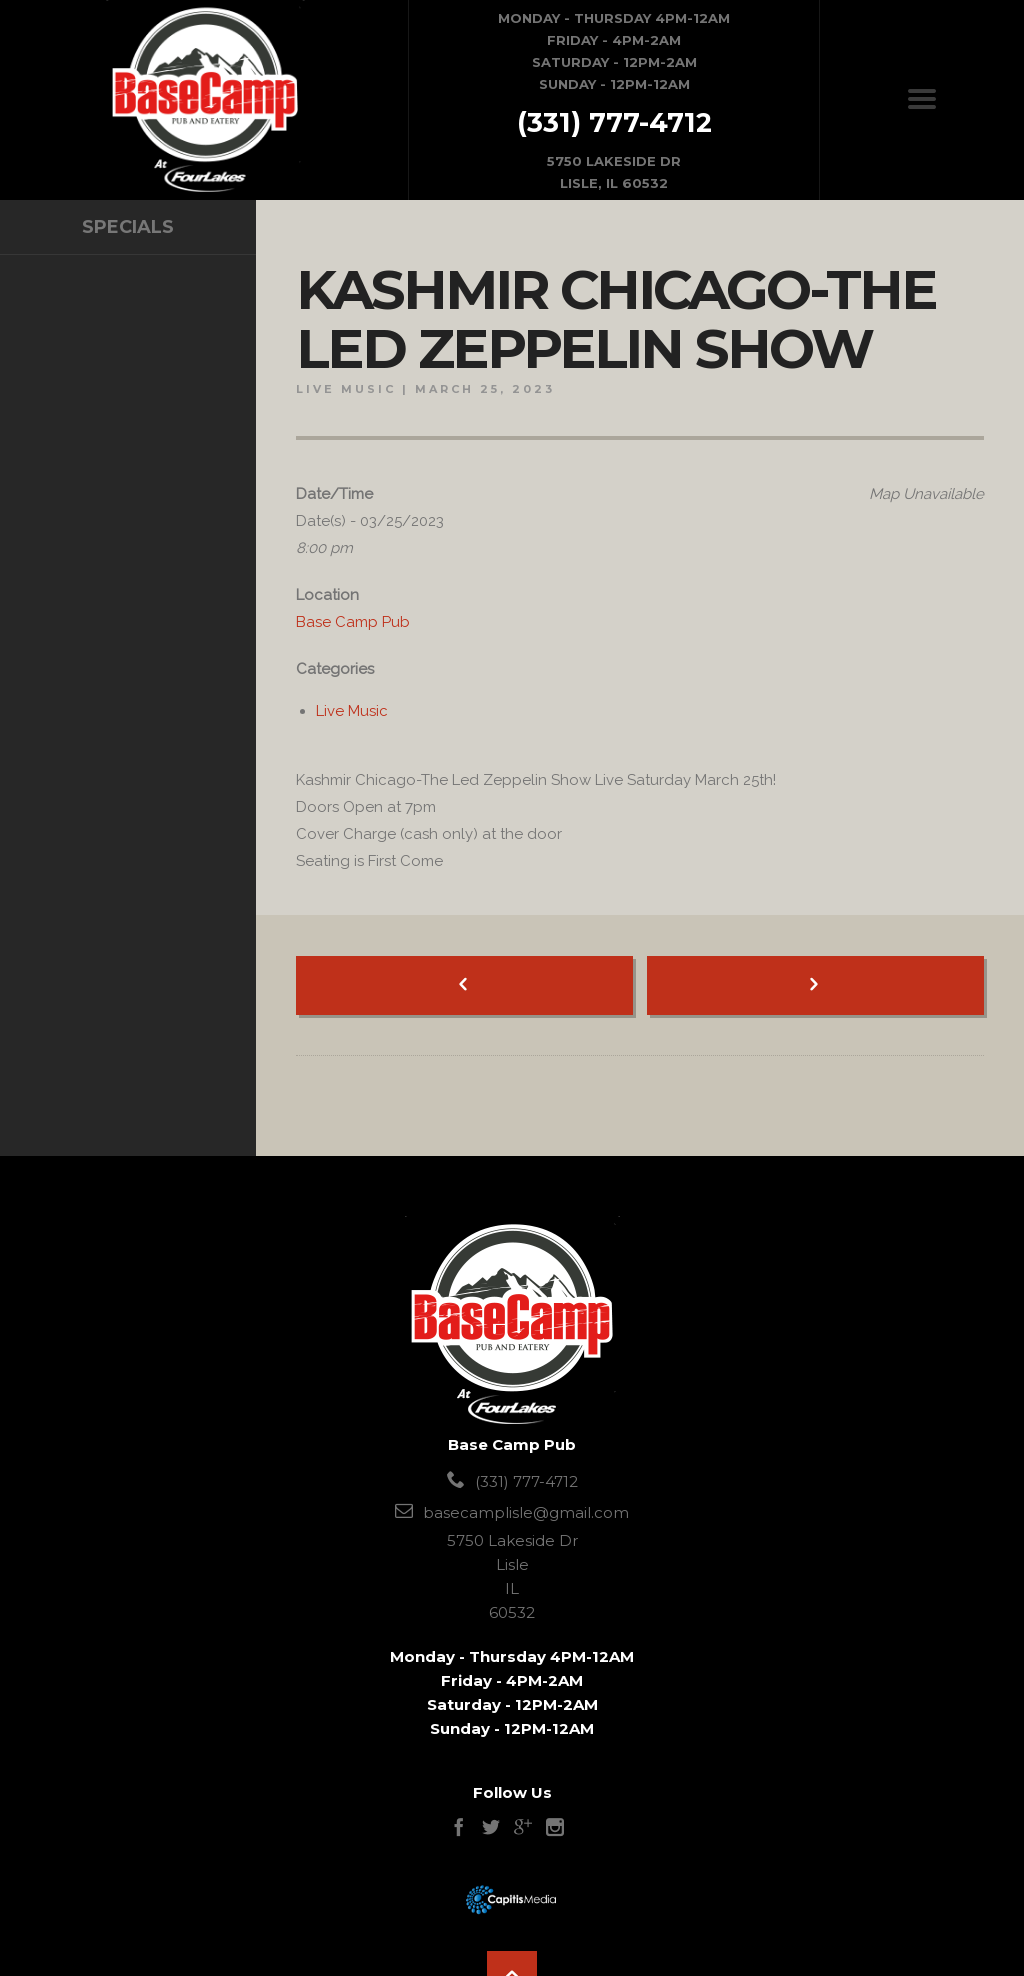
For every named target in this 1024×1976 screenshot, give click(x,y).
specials (128, 227)
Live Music (346, 389)
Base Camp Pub (353, 622)
